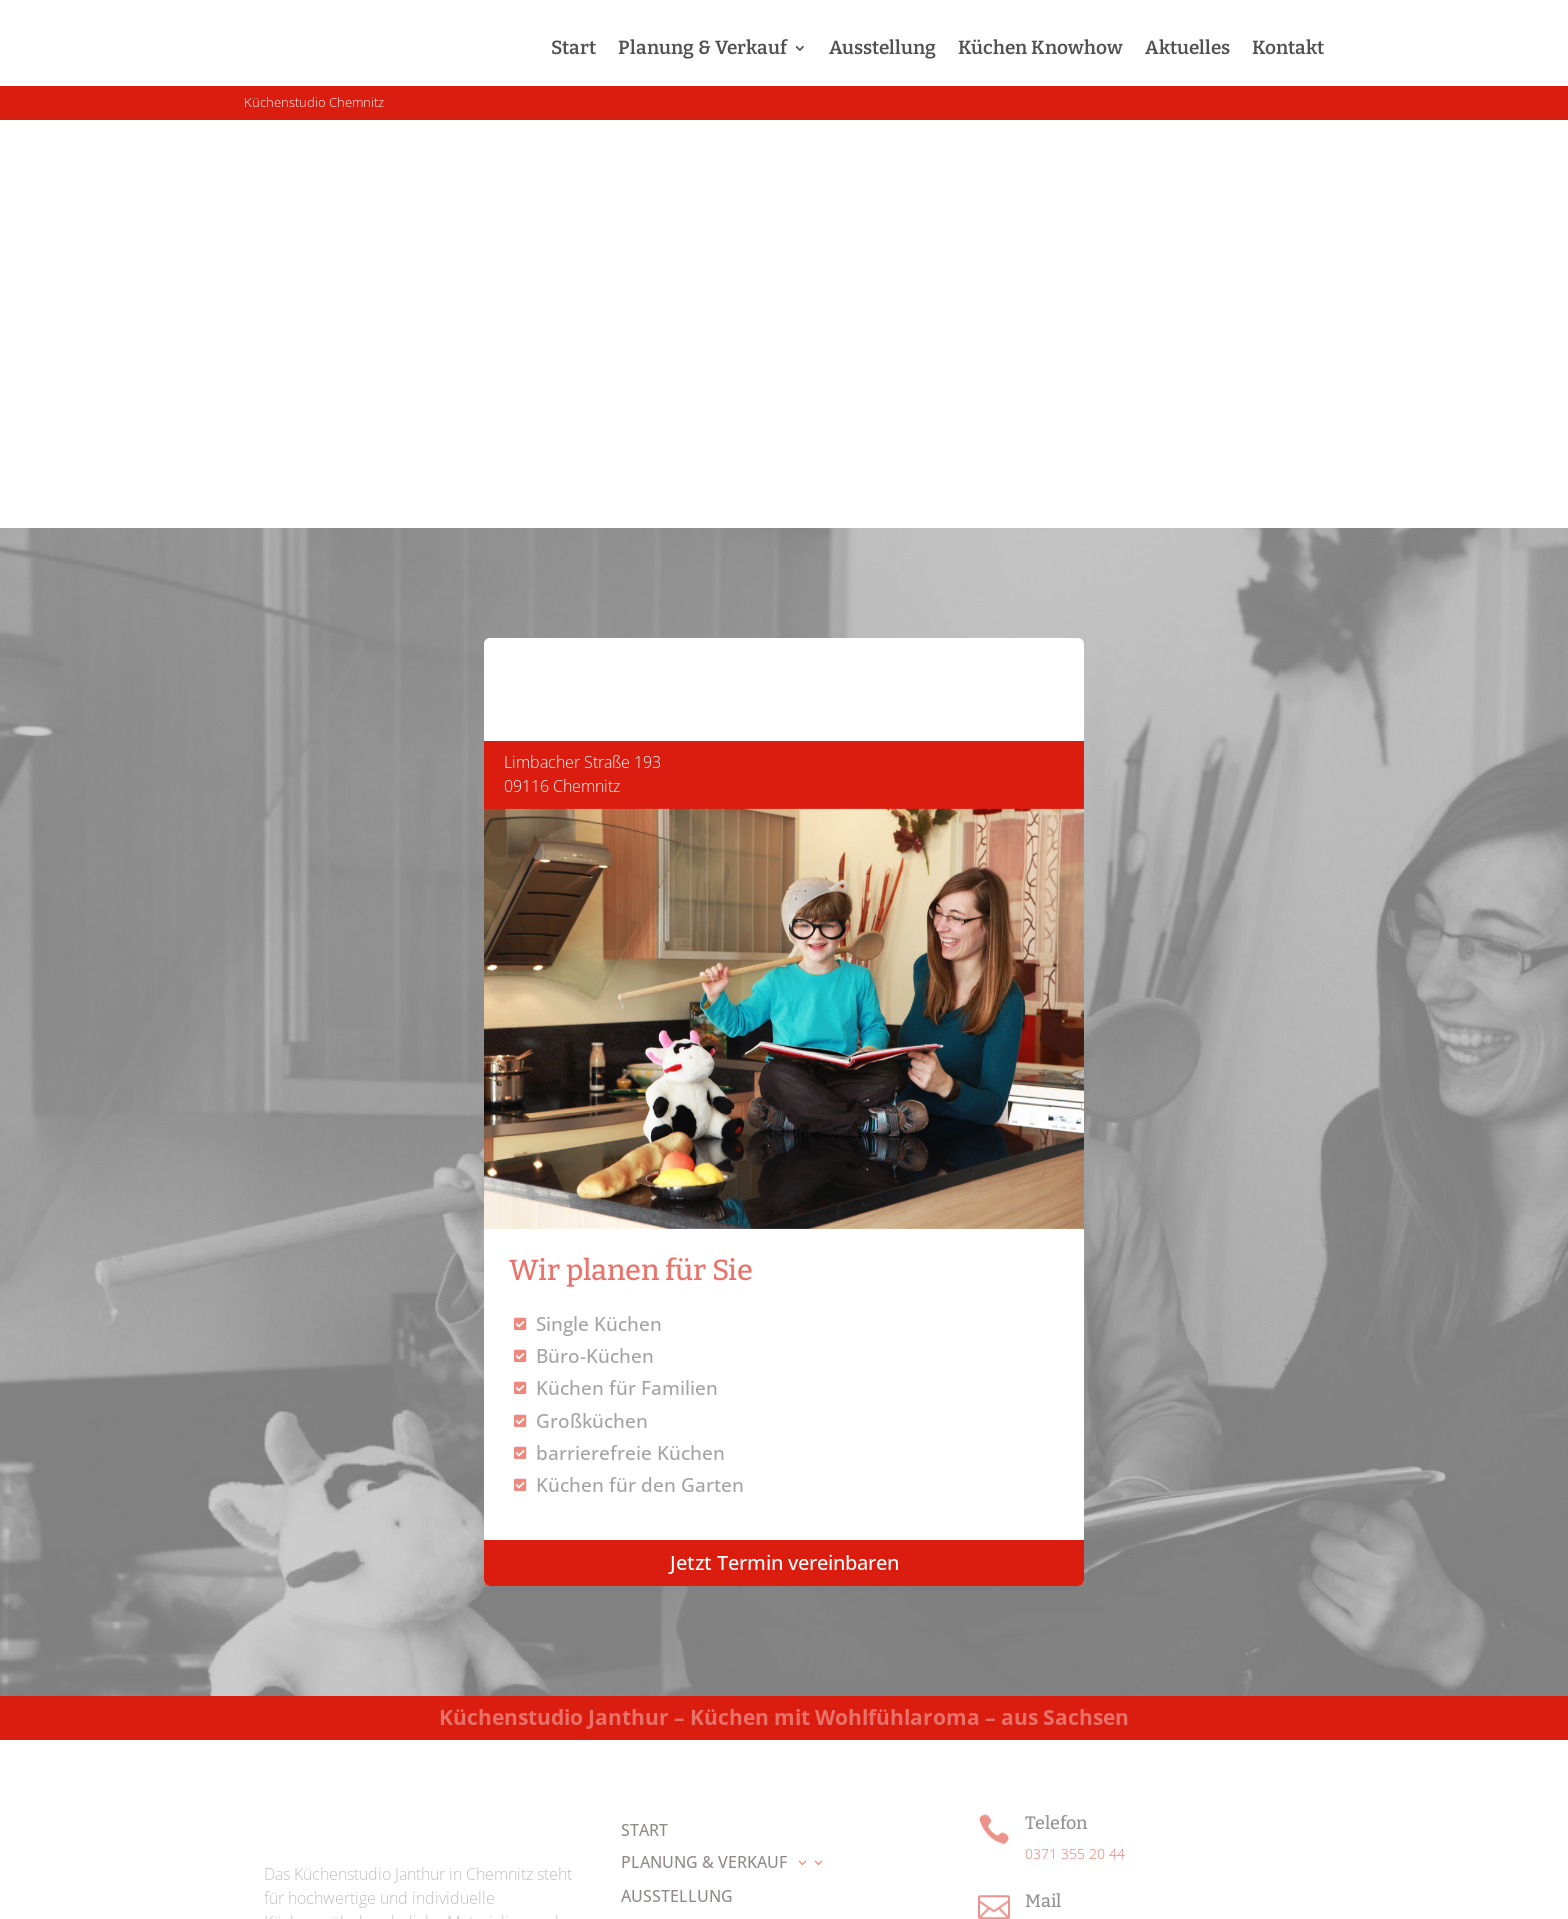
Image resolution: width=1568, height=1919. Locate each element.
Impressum (830, 1886)
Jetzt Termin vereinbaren (784, 1154)
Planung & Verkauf (702, 47)
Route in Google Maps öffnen (1116, 1647)
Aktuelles (1187, 47)
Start (573, 47)
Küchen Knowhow (1040, 47)
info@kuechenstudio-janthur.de (1123, 1523)
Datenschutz (928, 1886)
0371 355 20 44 (1075, 1445)
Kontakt (1288, 47)
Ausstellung (882, 47)
